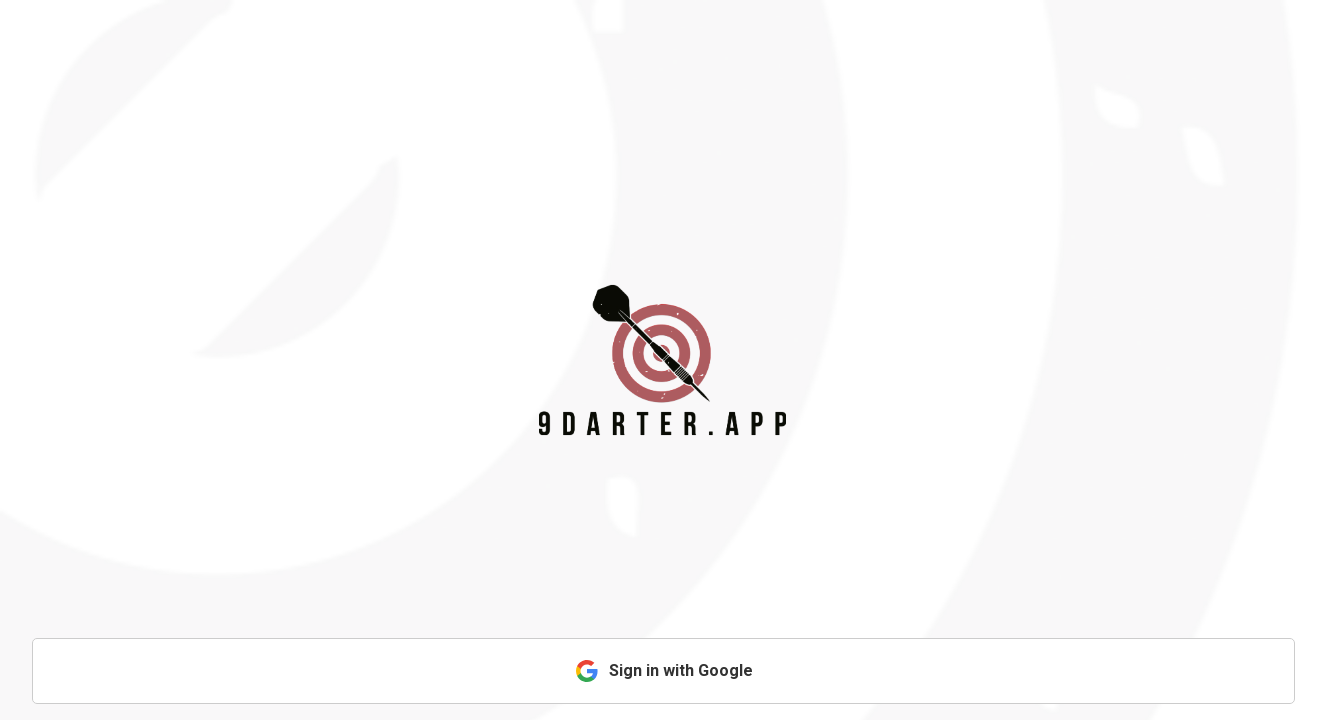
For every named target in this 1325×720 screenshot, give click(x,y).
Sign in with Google (664, 671)
